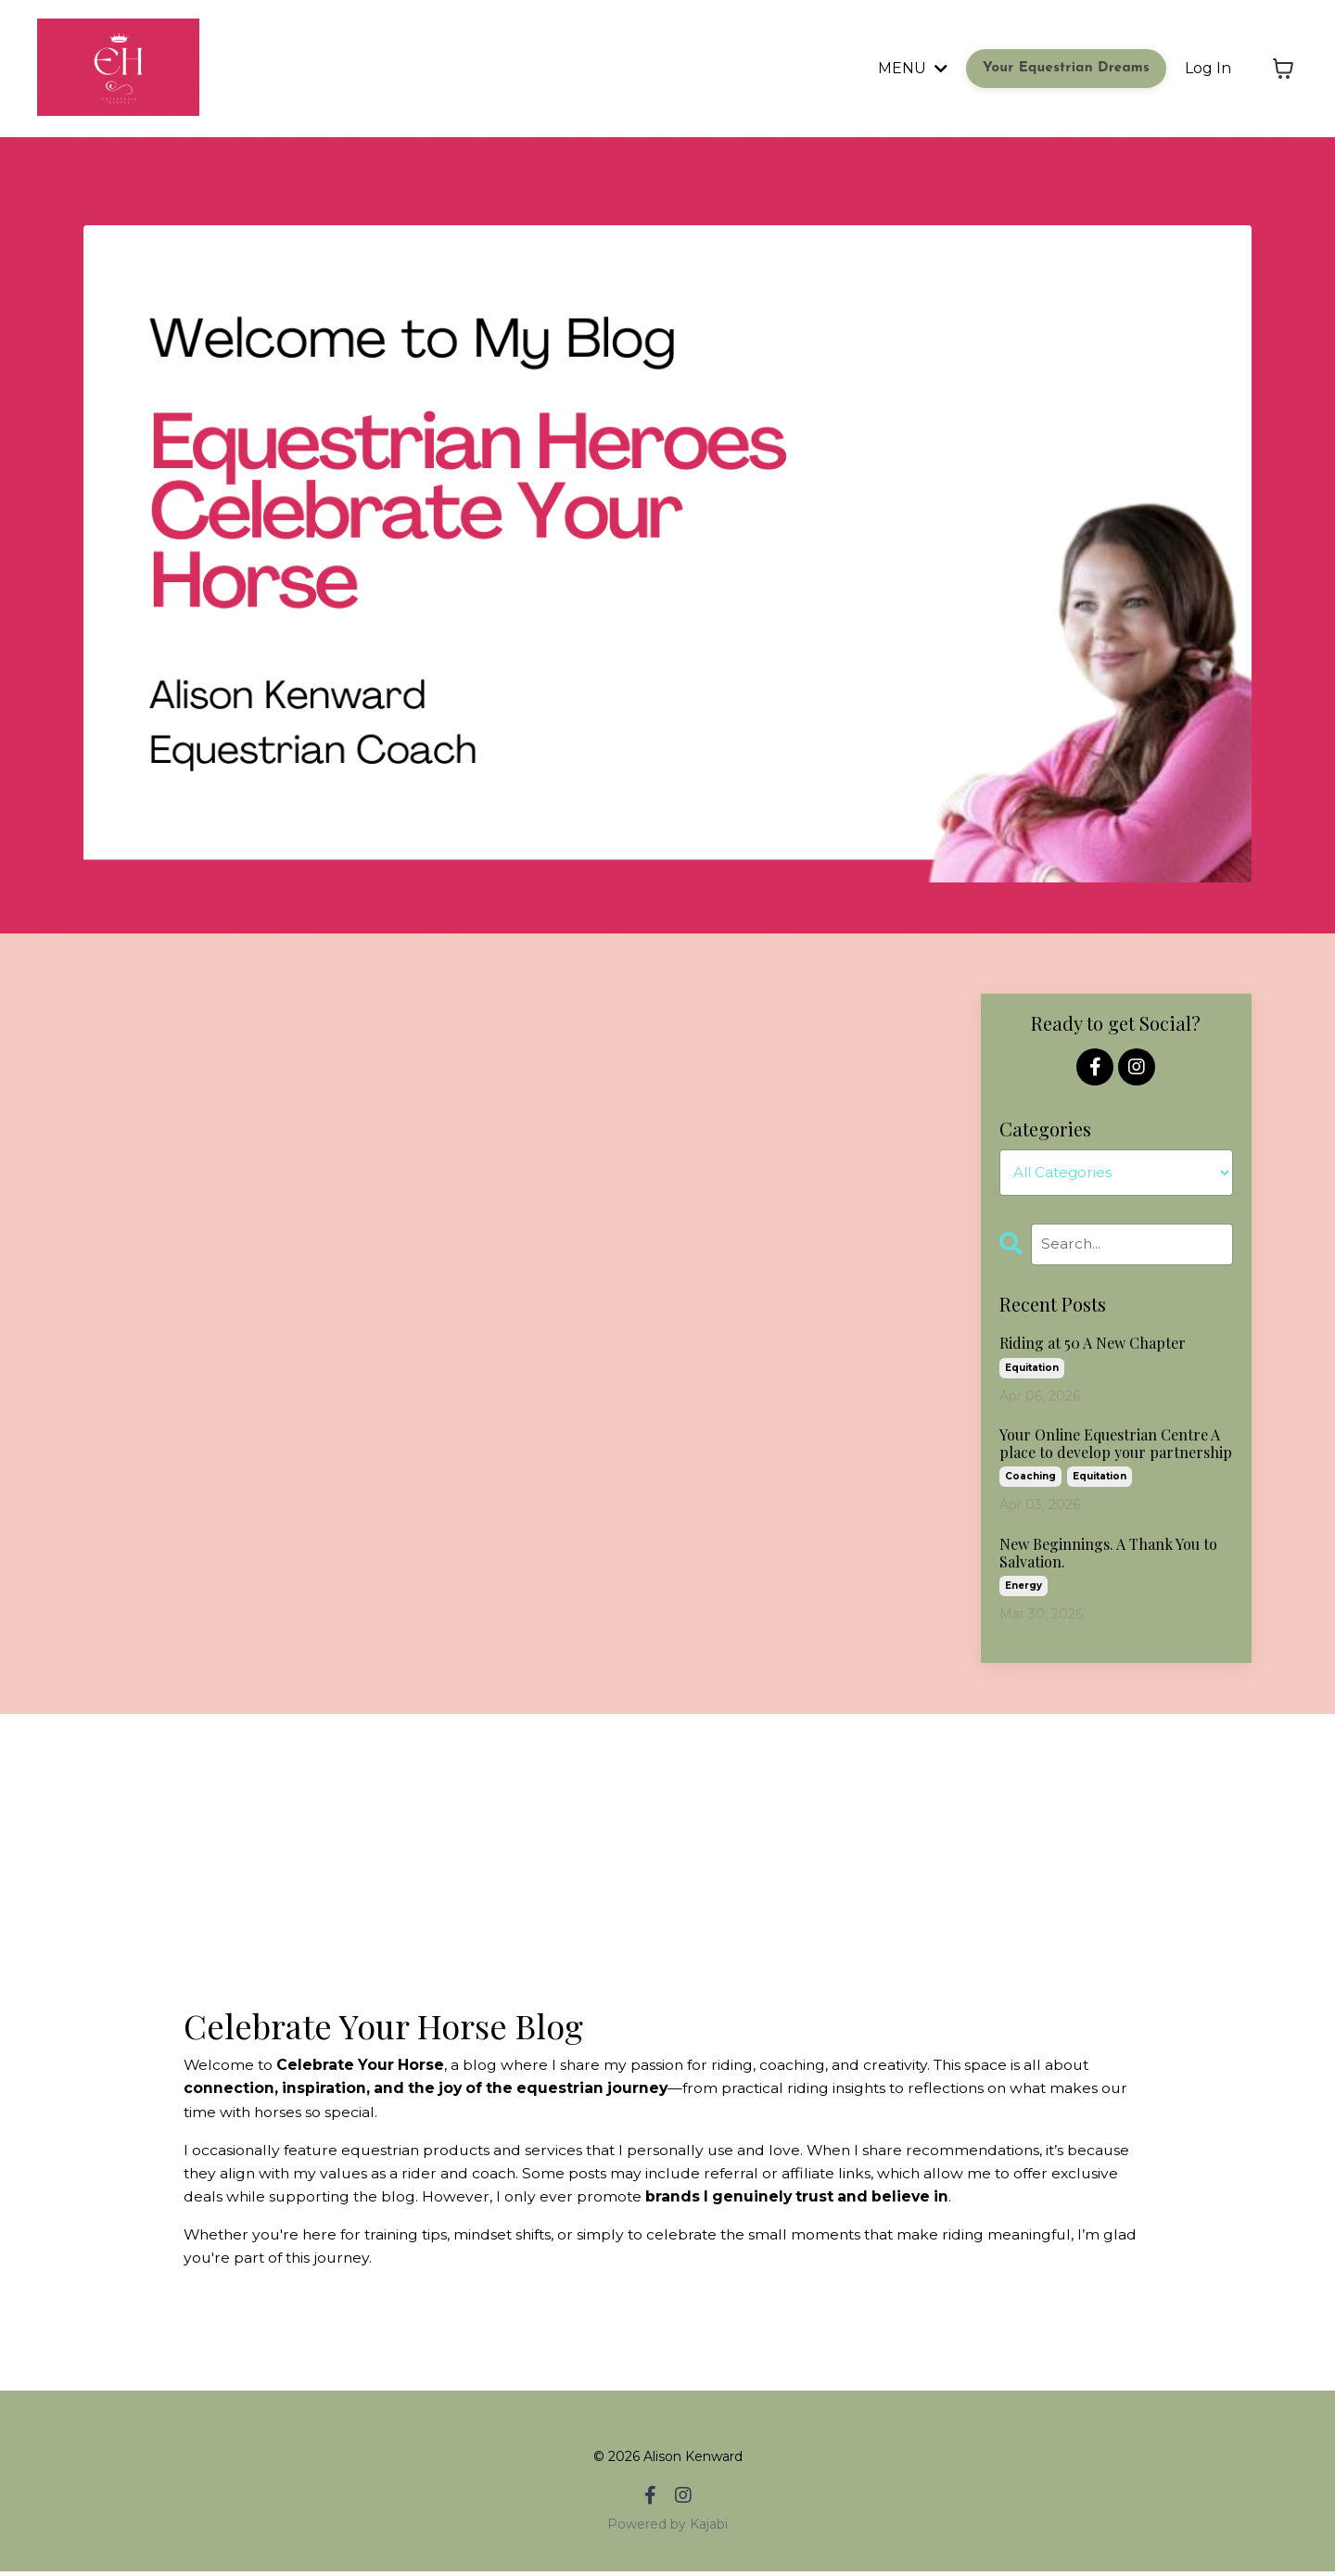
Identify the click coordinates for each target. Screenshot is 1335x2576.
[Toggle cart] (1283, 68)
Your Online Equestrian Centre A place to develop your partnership (1115, 1445)
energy (1023, 1587)
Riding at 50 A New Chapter (1092, 1344)
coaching (1030, 1478)
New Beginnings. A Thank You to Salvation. (1108, 1554)
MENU (912, 68)
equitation (1032, 1369)
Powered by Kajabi (667, 2528)
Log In (1208, 68)
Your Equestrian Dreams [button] (1066, 68)
